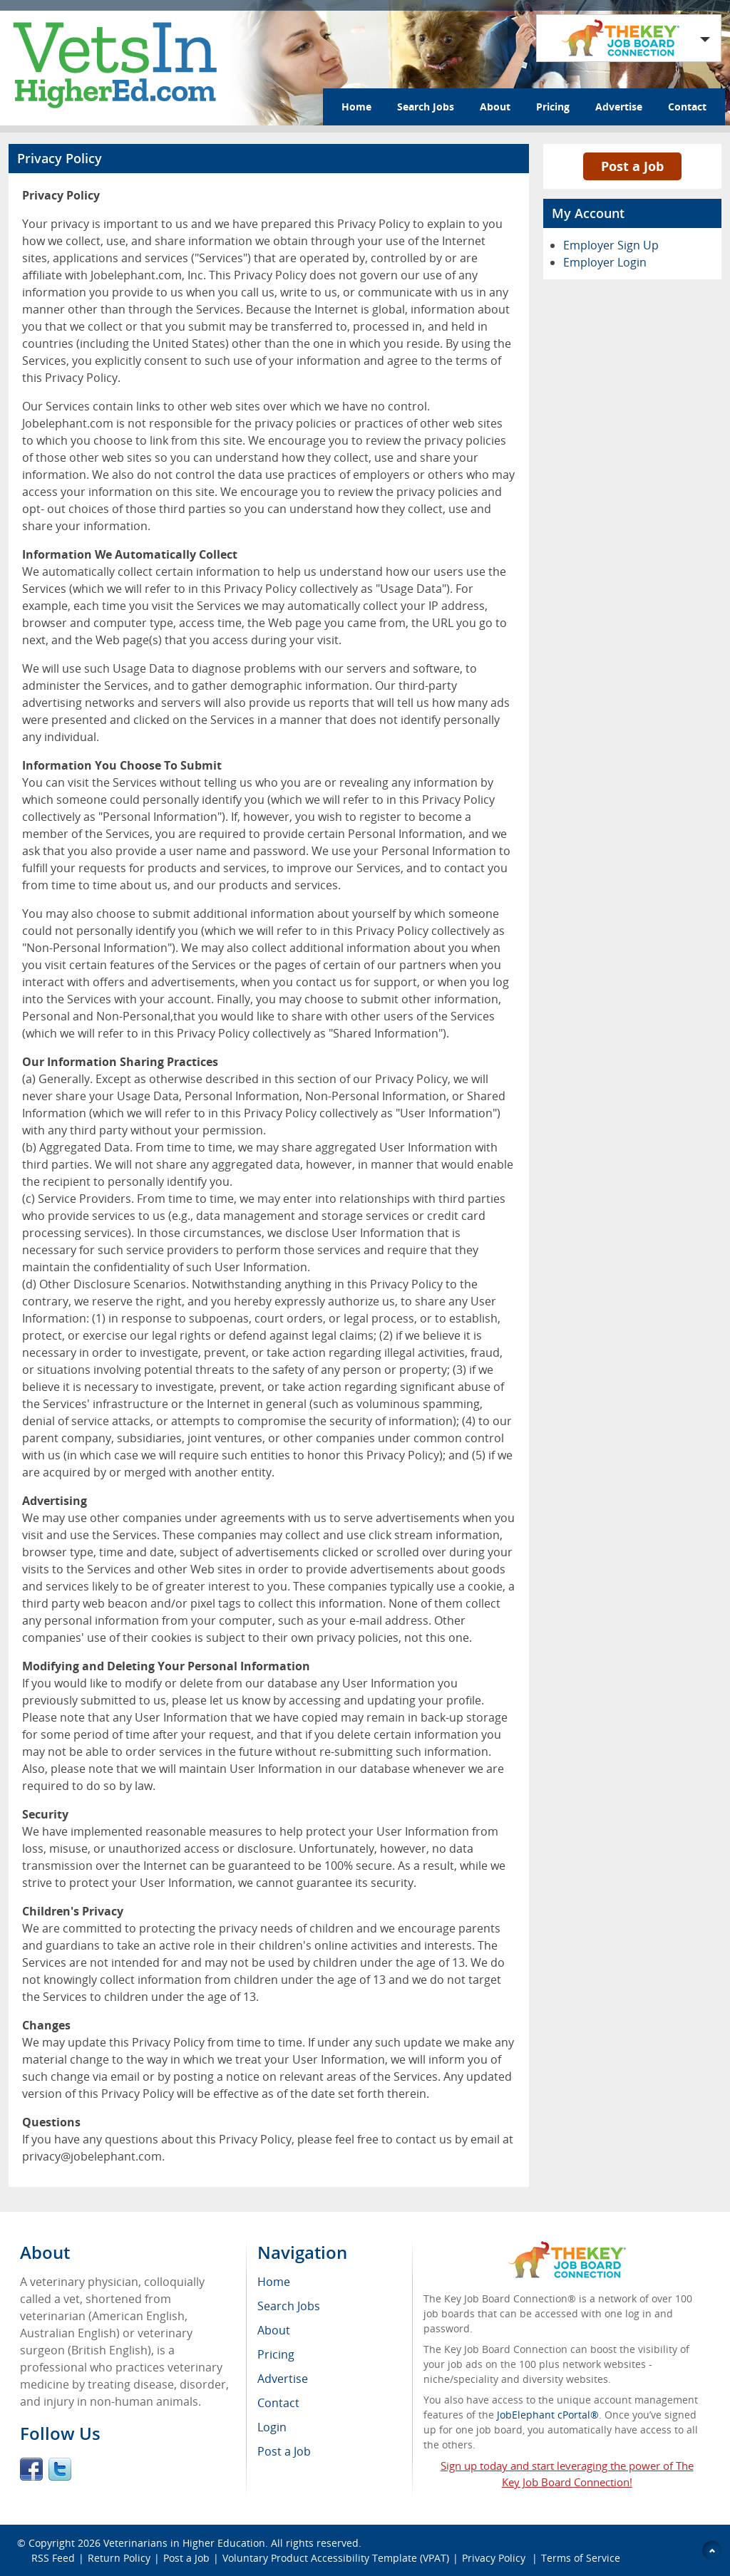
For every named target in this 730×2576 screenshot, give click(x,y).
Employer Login (605, 262)
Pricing (553, 106)
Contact (687, 106)
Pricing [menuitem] (275, 2354)
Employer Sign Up (611, 245)
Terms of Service (580, 2558)
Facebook (31, 2469)
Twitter (59, 2469)
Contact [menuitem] (278, 2403)
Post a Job (632, 166)
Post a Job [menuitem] (284, 2451)
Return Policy (119, 2558)
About (495, 106)
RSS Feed (53, 2558)
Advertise (618, 106)
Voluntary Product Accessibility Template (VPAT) (335, 2558)
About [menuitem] (273, 2330)
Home (356, 106)
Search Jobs (425, 106)
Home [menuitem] (273, 2282)
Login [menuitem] (272, 2427)
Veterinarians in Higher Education (184, 2543)
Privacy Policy (495, 2558)
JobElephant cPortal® (548, 2414)
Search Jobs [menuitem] (288, 2306)
